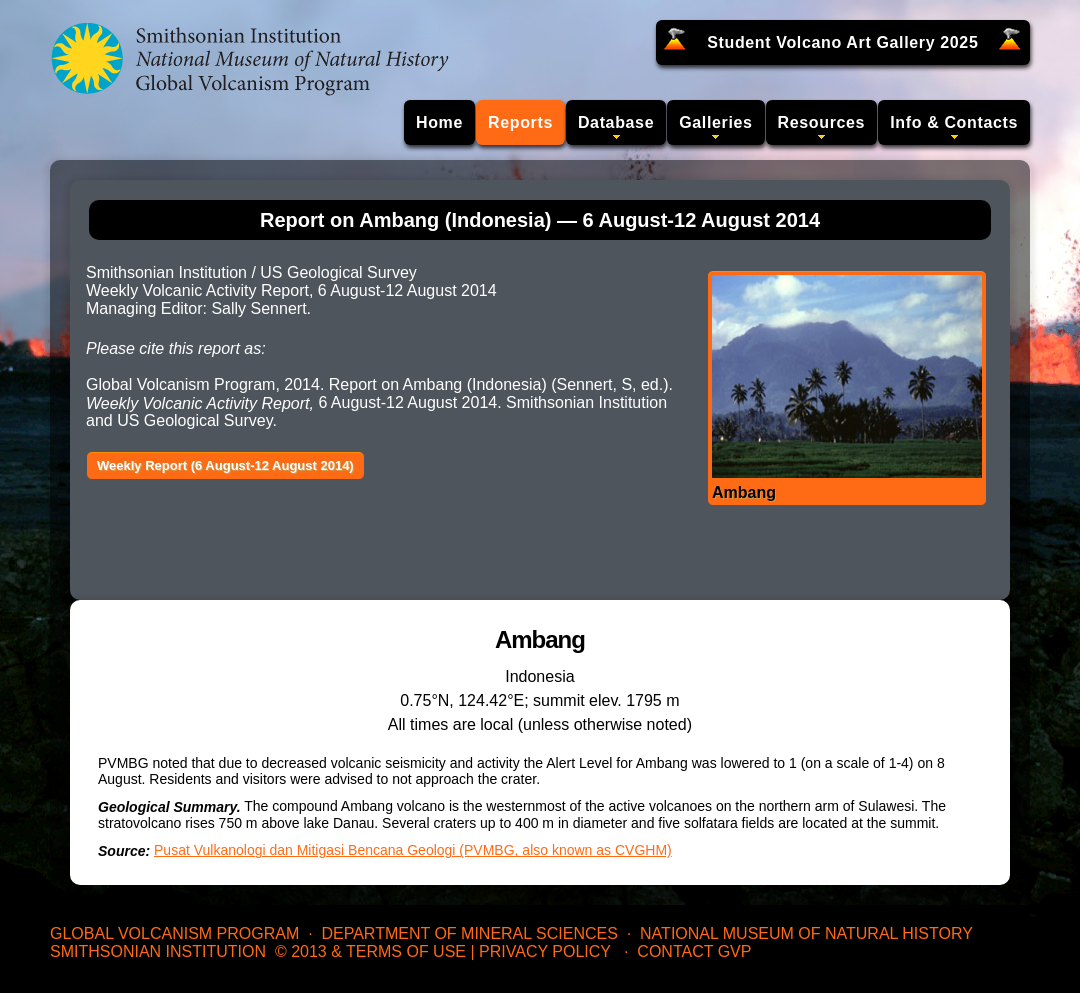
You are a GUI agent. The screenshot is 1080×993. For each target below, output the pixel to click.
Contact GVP (694, 951)
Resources (822, 122)
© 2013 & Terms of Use (370, 951)
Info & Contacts (954, 122)
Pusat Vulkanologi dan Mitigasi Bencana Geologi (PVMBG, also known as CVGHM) (413, 850)
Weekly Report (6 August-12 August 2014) (225, 465)
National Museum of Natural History (806, 933)
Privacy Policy (545, 951)
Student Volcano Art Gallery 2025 (842, 42)
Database (616, 122)
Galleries (715, 122)
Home (439, 122)
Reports (520, 122)
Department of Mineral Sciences (469, 933)
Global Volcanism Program (174, 933)
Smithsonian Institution (158, 951)
